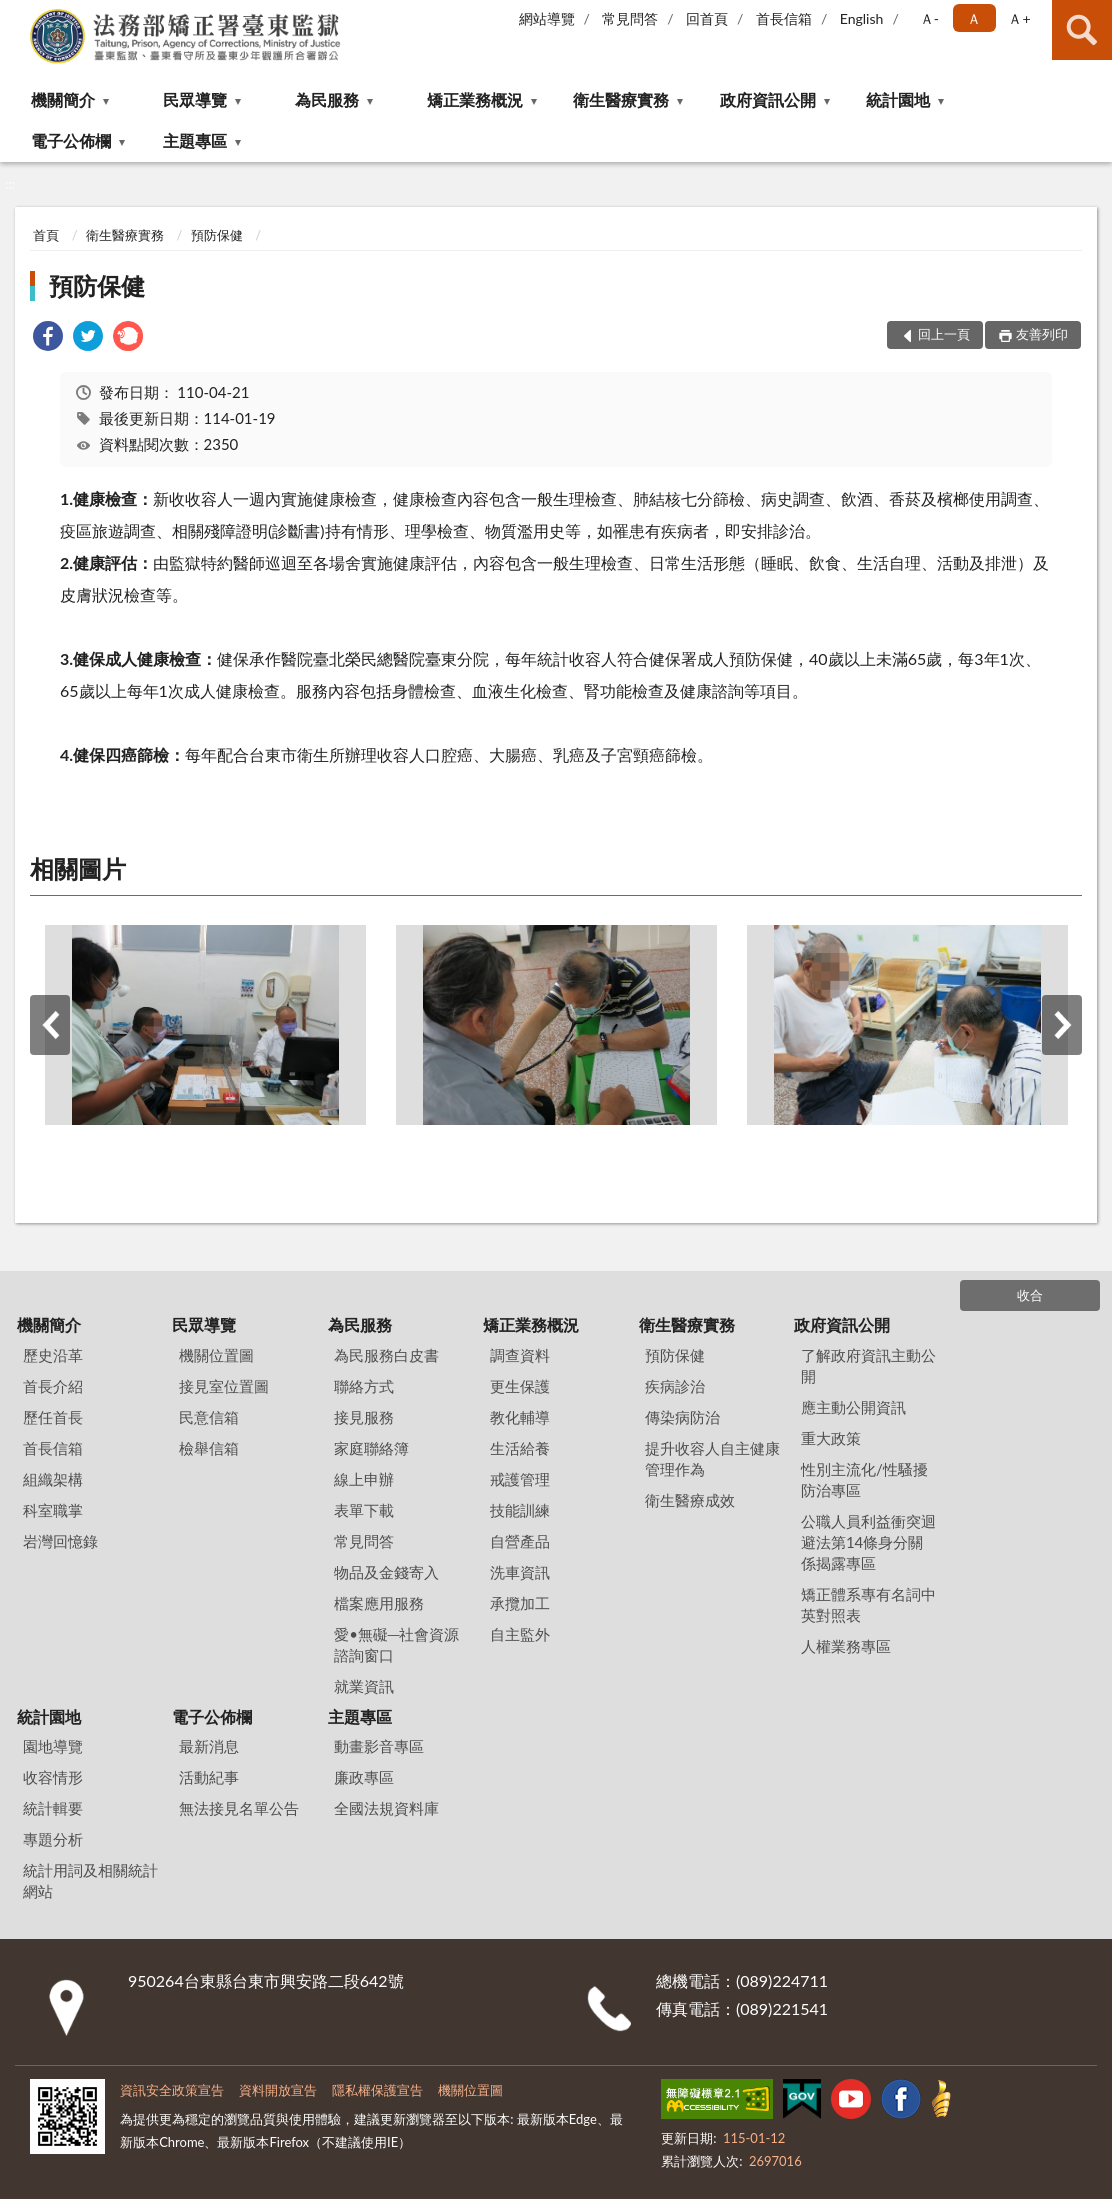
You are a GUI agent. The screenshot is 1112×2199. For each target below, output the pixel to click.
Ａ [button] (974, 18)
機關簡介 (63, 99)
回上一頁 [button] (944, 334)
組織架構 (53, 1479)
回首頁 (707, 18)
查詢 (1082, 30)
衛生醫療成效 (690, 1500)
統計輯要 (53, 1808)
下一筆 (1062, 1025)
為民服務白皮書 (386, 1355)
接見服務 (364, 1417)
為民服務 (327, 99)
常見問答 (630, 18)
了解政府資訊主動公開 (868, 1365)
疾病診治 (675, 1386)
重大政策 (831, 1438)
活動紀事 (209, 1777)
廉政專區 (364, 1777)
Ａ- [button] (929, 18)
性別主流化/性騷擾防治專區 (864, 1479)
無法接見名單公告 (239, 1808)
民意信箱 (209, 1417)
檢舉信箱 (209, 1448)
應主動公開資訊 (853, 1407)
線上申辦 (364, 1479)
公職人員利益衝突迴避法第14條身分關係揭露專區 (868, 1542)
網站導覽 (547, 18)
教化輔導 (520, 1417)
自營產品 (520, 1541)
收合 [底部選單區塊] (1030, 1295)
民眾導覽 (195, 99)
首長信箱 (784, 18)
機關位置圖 (216, 1355)
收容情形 (53, 1777)
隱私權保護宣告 (377, 2090)
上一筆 (50, 1025)
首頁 (46, 235)
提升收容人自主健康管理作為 (712, 1458)
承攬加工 (520, 1603)
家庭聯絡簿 (371, 1448)
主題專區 (195, 140)
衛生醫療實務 (621, 99)
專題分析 (53, 1839)
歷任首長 (53, 1417)
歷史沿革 (53, 1355)
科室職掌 (53, 1510)
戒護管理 (520, 1479)
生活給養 (520, 1448)
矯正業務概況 (475, 99)
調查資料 (520, 1355)
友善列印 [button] (1042, 334)
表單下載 (364, 1510)
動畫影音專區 (379, 1746)
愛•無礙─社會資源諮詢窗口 (396, 1644)
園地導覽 (53, 1746)
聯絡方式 (364, 1386)
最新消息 (209, 1746)
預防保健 (217, 235)
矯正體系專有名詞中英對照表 (868, 1604)
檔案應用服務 (379, 1603)
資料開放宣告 (278, 2090)
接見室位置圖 (224, 1386)
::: (16, 15)
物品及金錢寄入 (386, 1572)
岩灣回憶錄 (60, 1541)
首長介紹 (53, 1386)
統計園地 (898, 99)
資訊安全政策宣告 (172, 2090)
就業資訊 (364, 1686)
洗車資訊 (520, 1572)
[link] (48, 338)
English (862, 18)
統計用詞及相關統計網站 (90, 1880)
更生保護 (520, 1386)
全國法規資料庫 (386, 1808)
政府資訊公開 (768, 99)
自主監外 (520, 1634)
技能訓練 (520, 1510)
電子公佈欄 (71, 140)
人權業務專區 (846, 1646)
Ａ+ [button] (1019, 18)
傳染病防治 (682, 1417)
